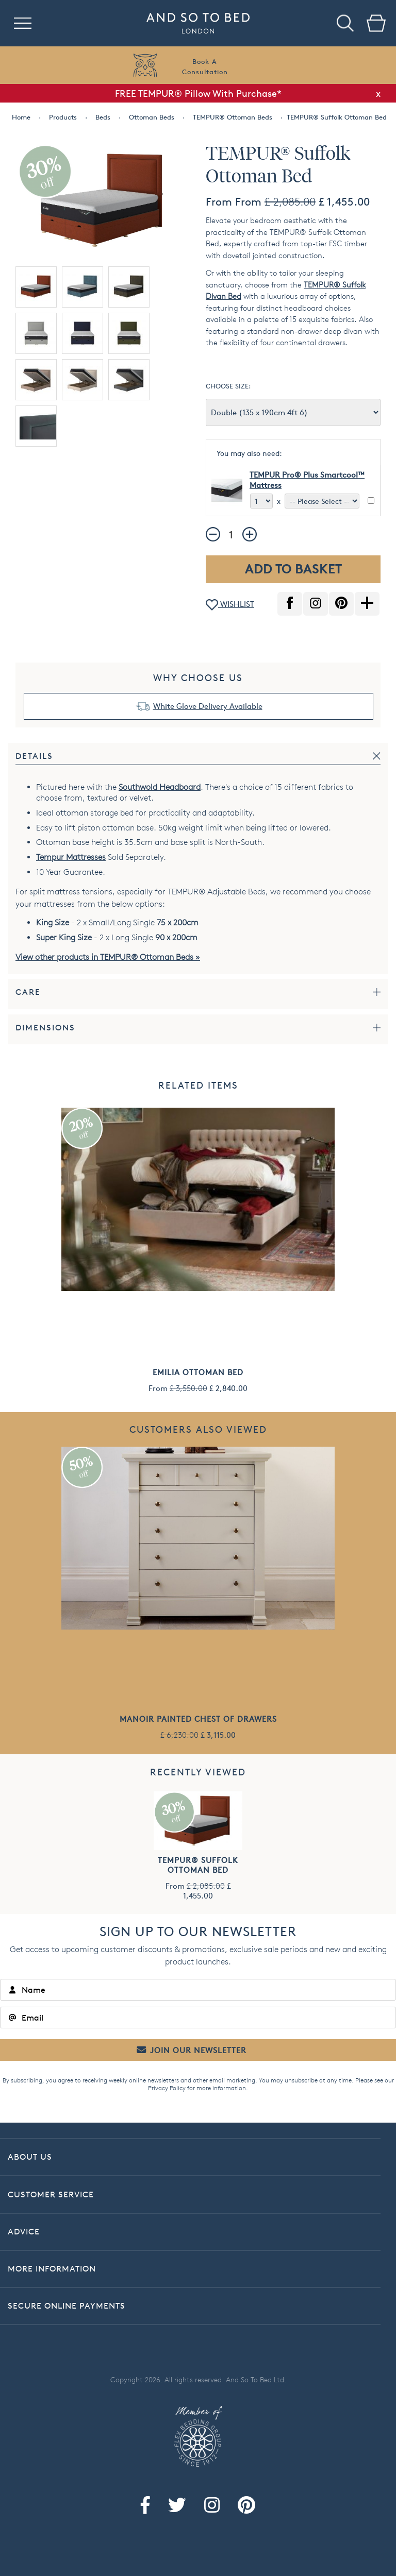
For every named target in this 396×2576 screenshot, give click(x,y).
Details (34, 756)
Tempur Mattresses (71, 857)
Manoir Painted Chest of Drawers (198, 1719)
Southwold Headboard (160, 787)
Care (28, 992)
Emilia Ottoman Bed (198, 1372)
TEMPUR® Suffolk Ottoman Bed (198, 1865)
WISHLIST (230, 605)
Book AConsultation (205, 66)
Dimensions (45, 1027)
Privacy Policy (167, 2088)
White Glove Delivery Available (207, 706)
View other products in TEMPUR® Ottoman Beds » (107, 957)
